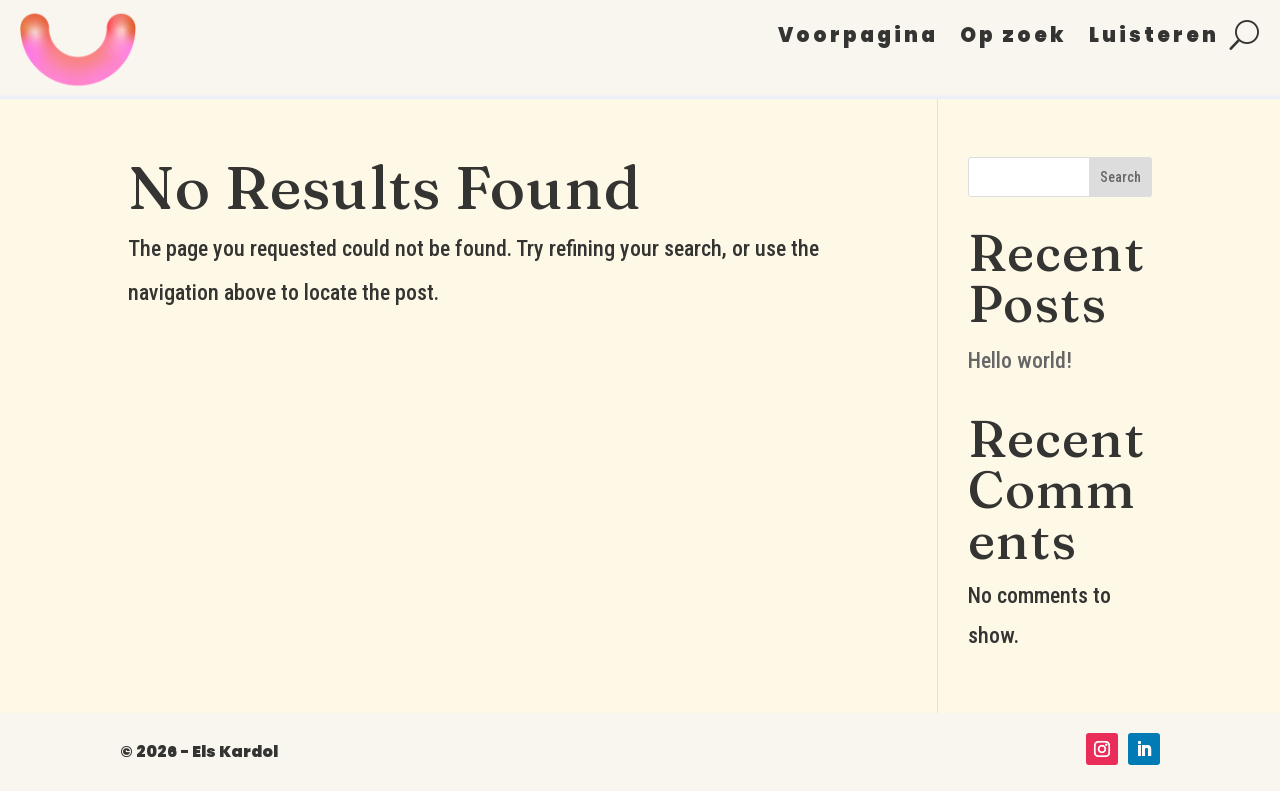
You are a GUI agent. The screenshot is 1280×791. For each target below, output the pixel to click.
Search (1120, 177)
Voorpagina (858, 38)
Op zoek (1013, 38)
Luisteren (1154, 38)
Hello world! (1020, 360)
